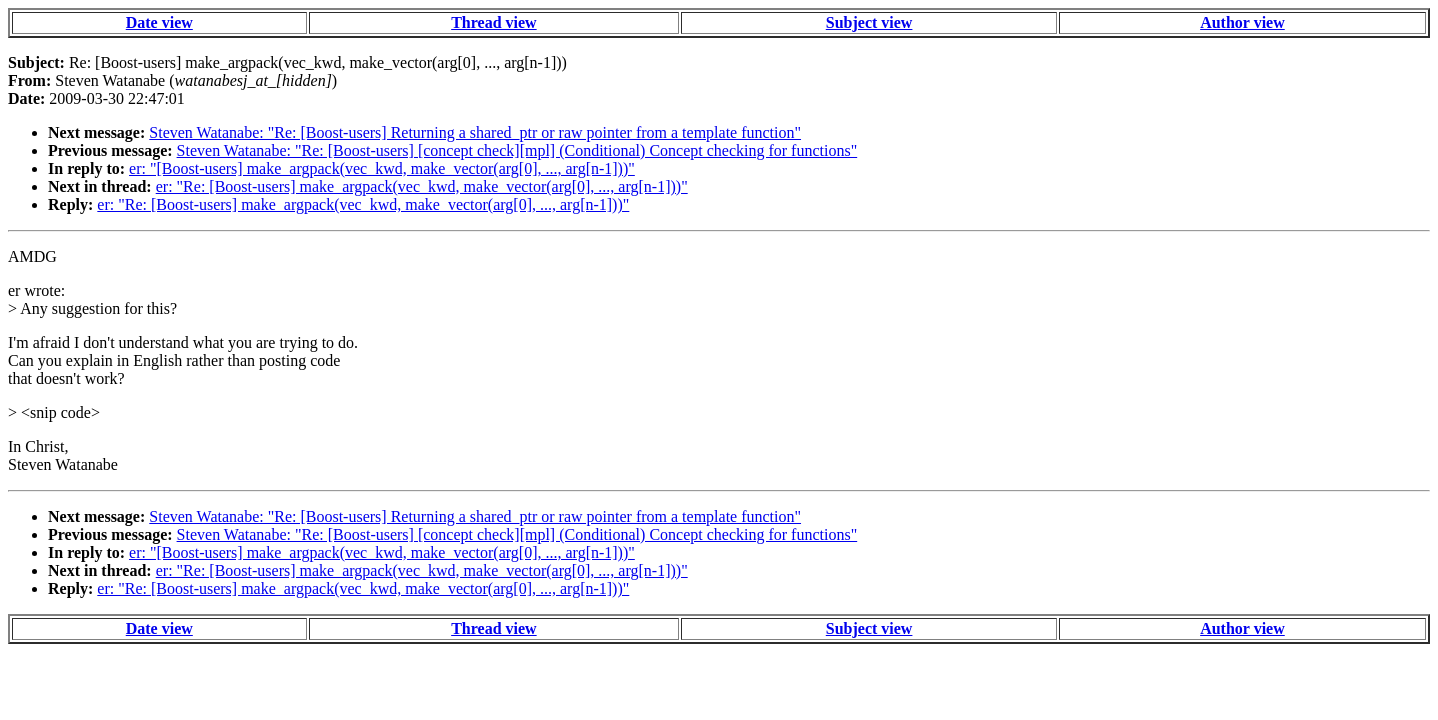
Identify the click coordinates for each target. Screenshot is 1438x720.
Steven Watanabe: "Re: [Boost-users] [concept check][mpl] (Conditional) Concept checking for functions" (517, 150)
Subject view (869, 22)
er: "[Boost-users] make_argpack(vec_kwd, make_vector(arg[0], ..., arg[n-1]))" (382, 168)
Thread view (493, 22)
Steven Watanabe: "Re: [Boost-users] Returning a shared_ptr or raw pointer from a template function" (475, 132)
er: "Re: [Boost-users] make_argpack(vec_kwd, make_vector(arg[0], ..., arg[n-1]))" (422, 186)
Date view (159, 22)
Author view (1242, 22)
